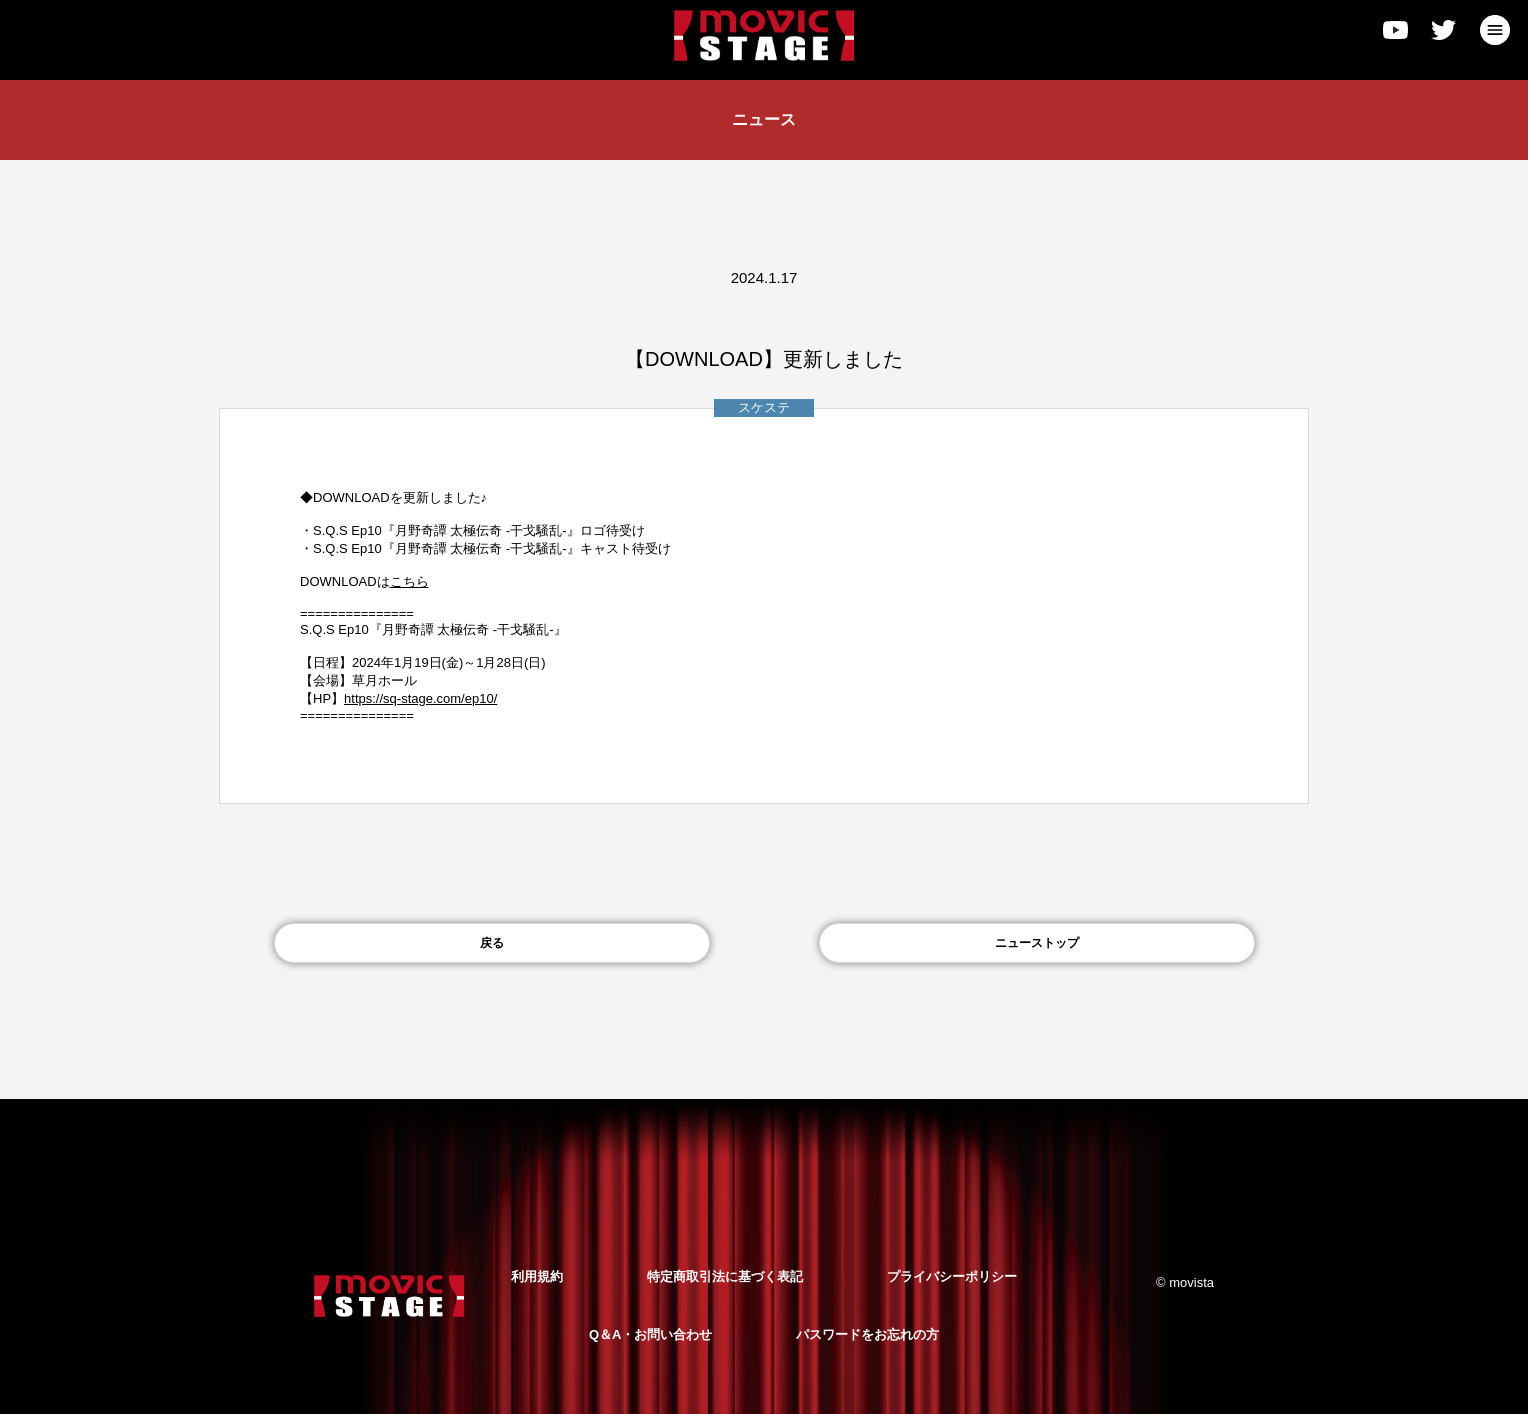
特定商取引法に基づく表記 (725, 1276)
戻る (492, 943)
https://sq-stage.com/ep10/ (420, 698)
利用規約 (537, 1276)
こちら (409, 581)
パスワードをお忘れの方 (867, 1334)
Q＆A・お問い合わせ (651, 1334)
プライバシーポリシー (952, 1276)
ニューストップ (1037, 943)
